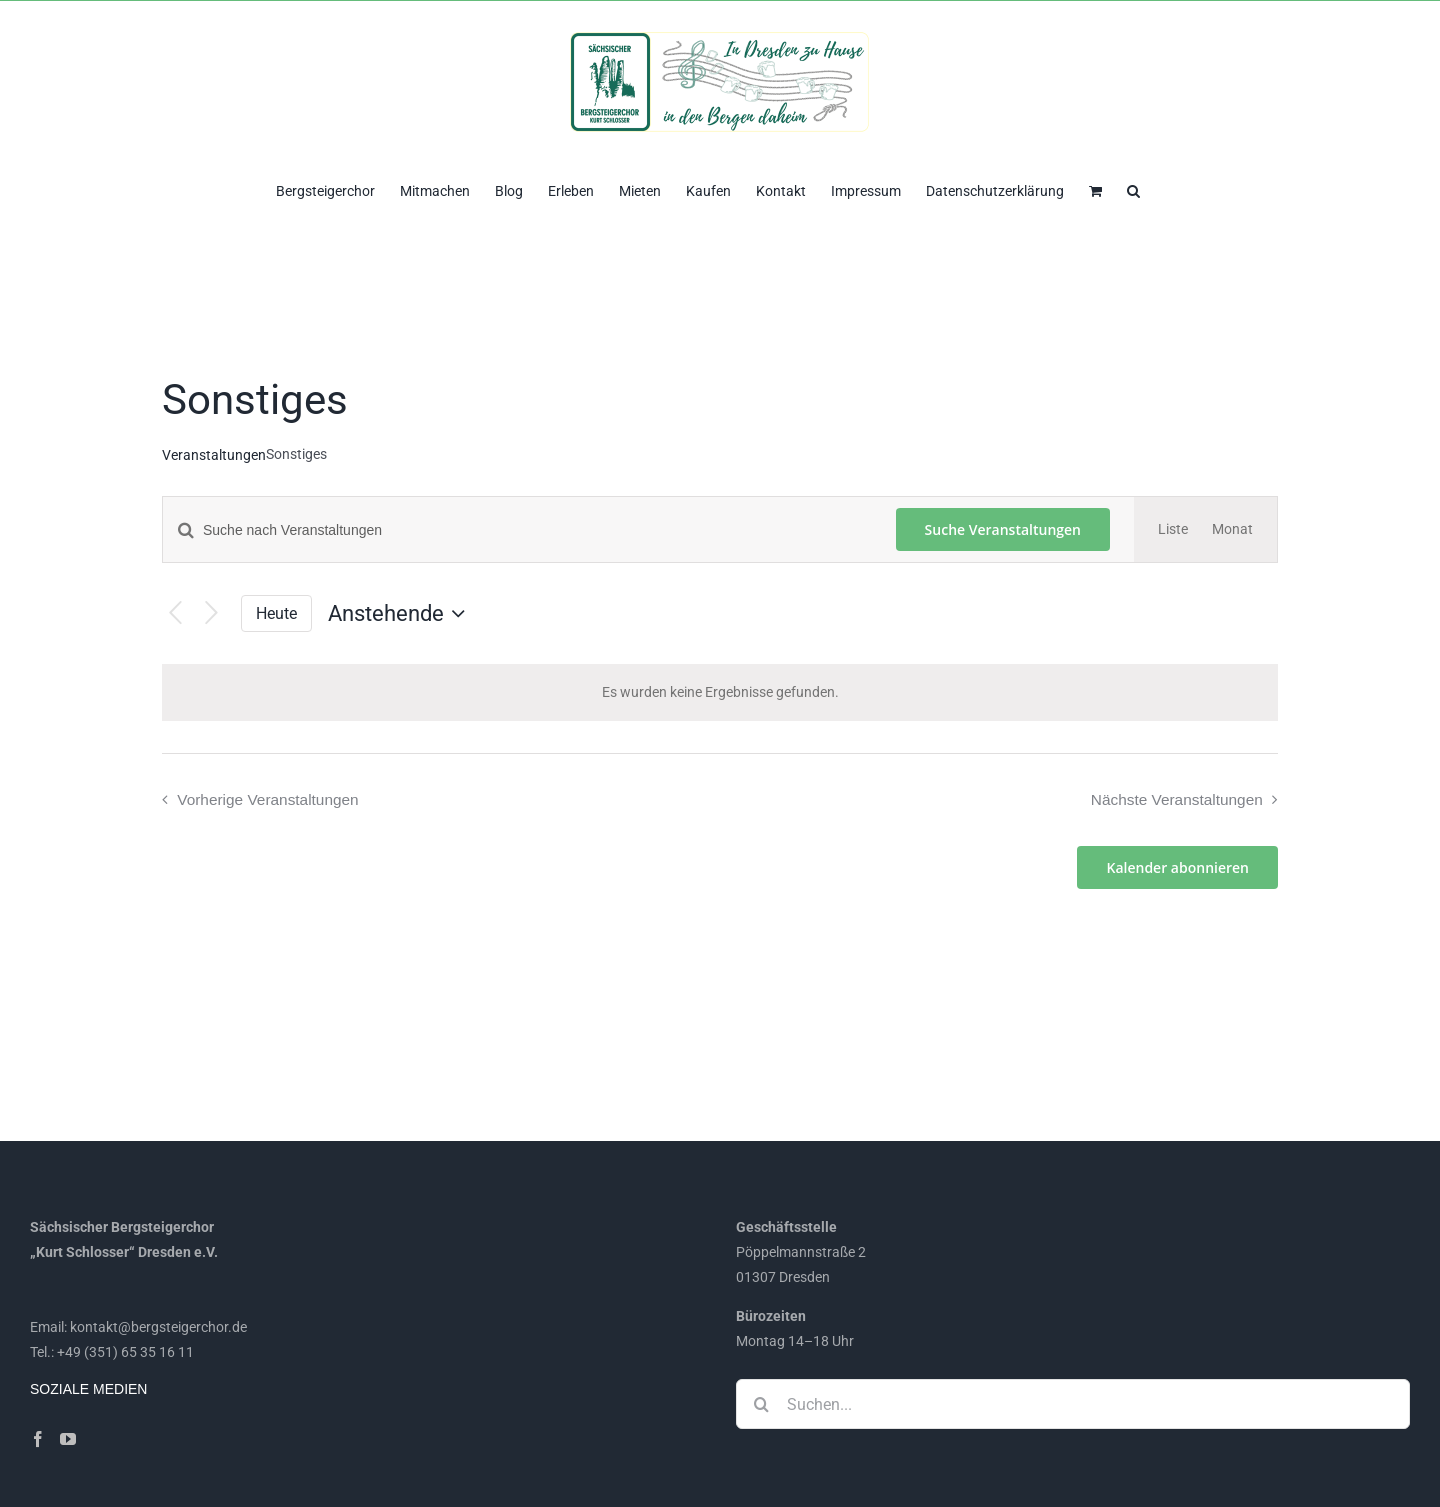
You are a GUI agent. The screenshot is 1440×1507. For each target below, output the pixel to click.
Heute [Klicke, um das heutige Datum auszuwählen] (276, 613)
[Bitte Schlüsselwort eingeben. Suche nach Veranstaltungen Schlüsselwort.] (517, 530)
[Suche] (761, 1404)
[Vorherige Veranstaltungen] (175, 613)
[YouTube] (68, 1439)
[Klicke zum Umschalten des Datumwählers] (401, 614)
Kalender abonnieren (1177, 867)
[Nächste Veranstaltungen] (211, 613)
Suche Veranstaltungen (1003, 529)
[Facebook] (38, 1439)
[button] (1133, 189)
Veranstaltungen (214, 455)
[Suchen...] (1073, 1404)
